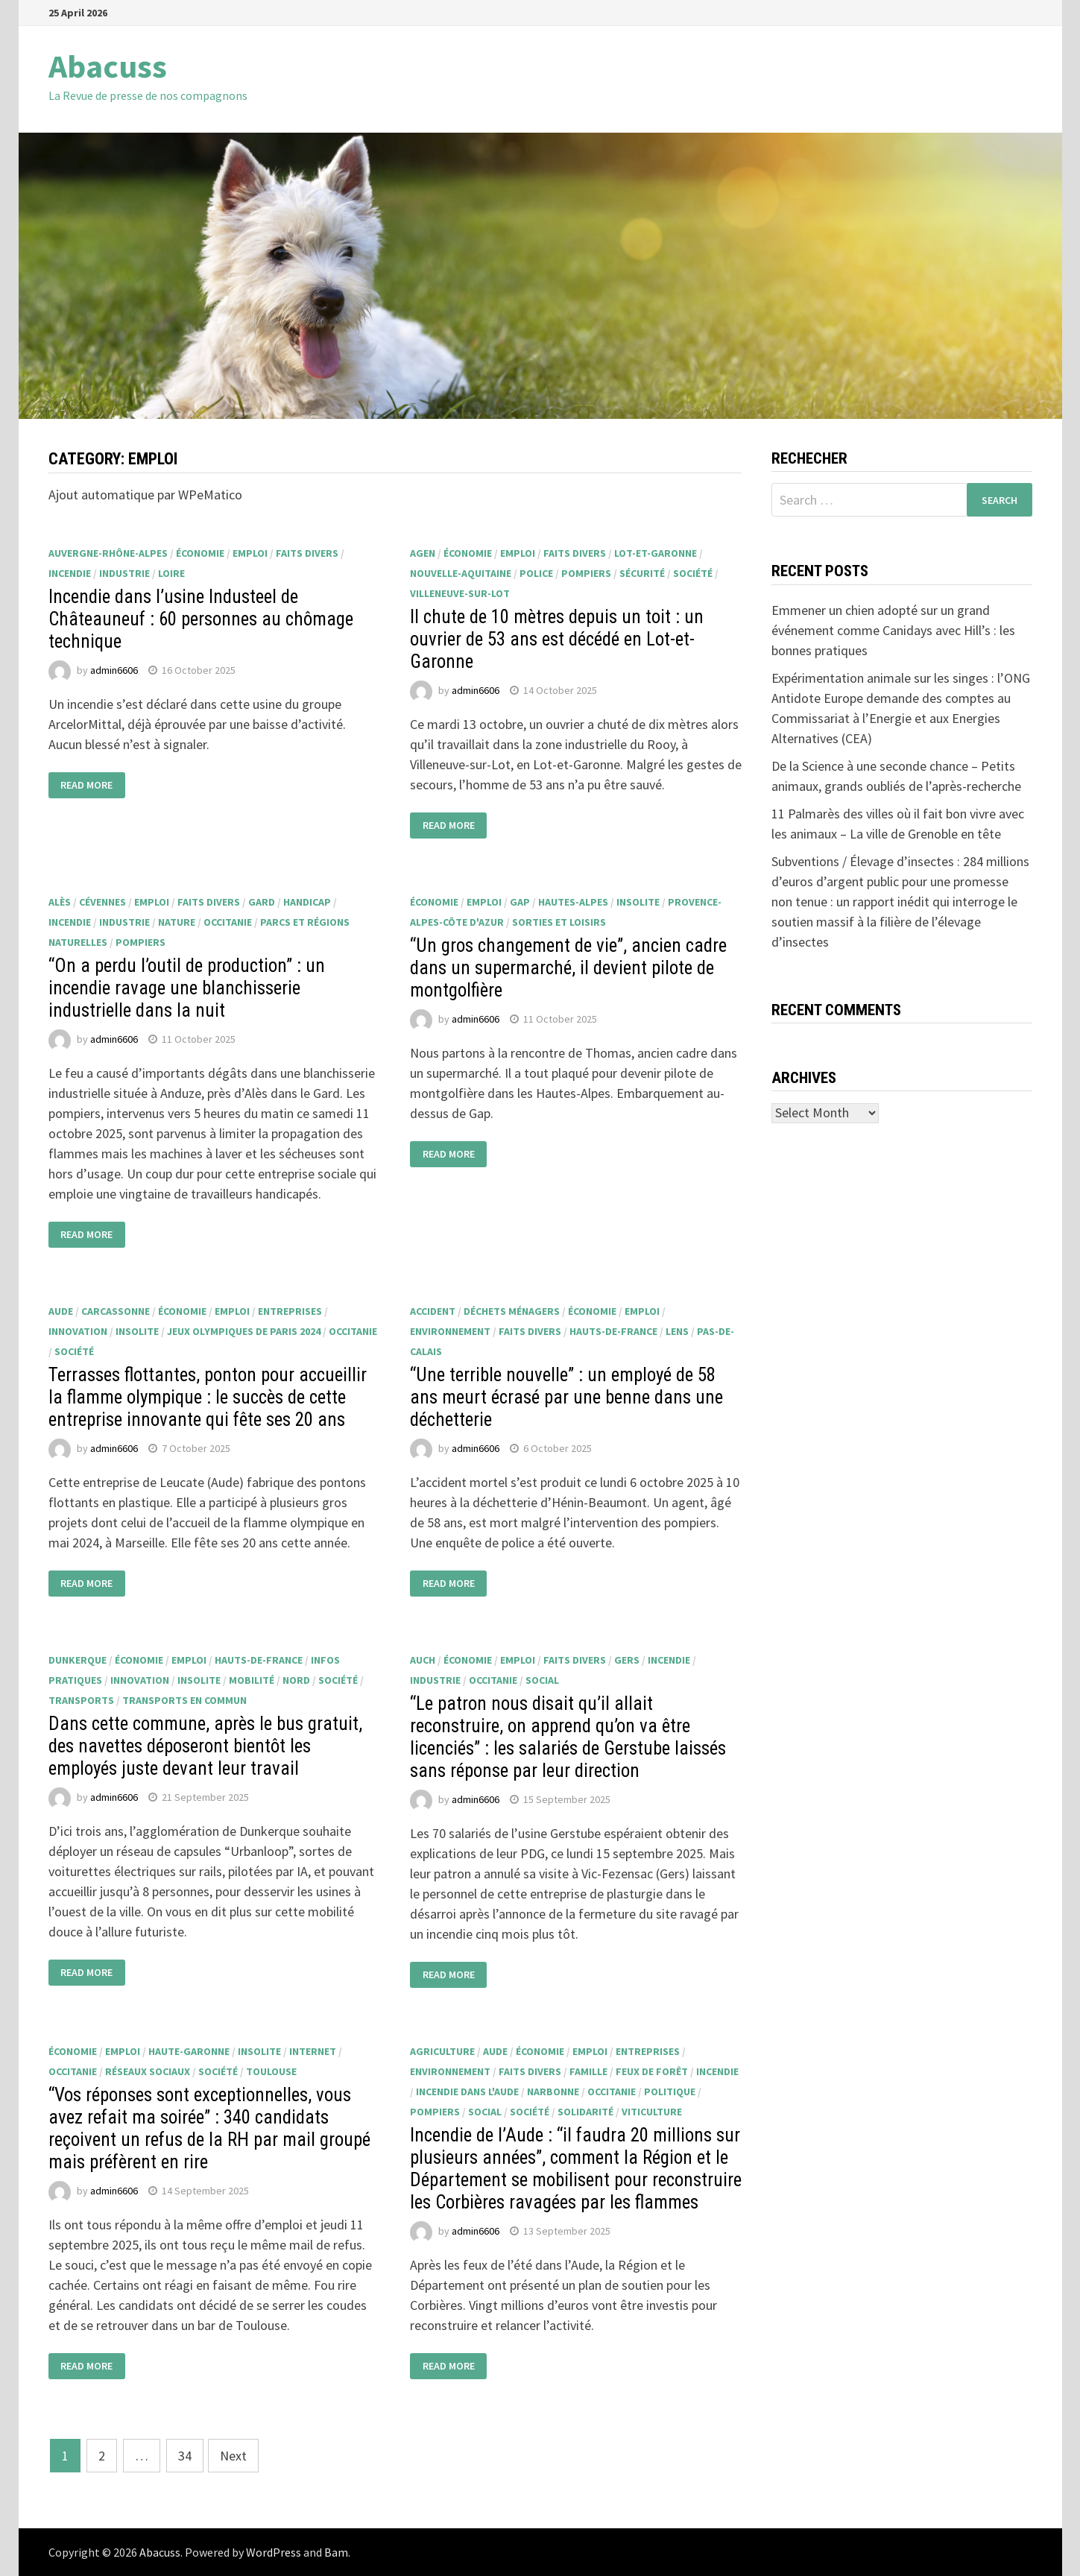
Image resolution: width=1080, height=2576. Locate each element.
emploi (250, 553)
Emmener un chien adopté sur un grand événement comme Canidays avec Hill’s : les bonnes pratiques (893, 630)
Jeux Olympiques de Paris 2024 (243, 1331)
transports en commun (184, 1700)
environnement (450, 1331)
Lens (677, 1331)
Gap (520, 902)
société (693, 573)
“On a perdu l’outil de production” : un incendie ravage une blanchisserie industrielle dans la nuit (186, 988)
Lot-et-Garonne (655, 553)
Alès (59, 902)
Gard (261, 902)
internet (312, 2051)
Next (233, 2455)
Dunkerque (77, 1660)
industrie (124, 573)
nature (176, 922)
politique (669, 2091)
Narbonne (553, 2091)
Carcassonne (115, 1311)
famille (588, 2071)
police (536, 573)
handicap (307, 902)
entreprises (290, 1311)
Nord (296, 1680)
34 (185, 2455)
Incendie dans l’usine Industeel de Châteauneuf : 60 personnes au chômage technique (200, 619)
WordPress (273, 2552)
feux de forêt (652, 2071)
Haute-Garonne (189, 2051)
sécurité (642, 573)
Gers (627, 1660)
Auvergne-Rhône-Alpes (108, 553)
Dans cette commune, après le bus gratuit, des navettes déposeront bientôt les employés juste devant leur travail (205, 1746)
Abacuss (107, 65)
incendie (69, 573)
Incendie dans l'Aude (467, 2091)
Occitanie (227, 922)
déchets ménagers (512, 1311)
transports (81, 1700)
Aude (60, 1311)
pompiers (586, 573)
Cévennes (102, 902)
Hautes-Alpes (573, 902)
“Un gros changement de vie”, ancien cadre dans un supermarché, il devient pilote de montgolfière (568, 968)
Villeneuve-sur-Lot (460, 593)
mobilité (251, 1680)
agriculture (442, 2051)
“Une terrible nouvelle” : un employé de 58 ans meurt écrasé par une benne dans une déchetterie (566, 1397)
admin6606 (114, 670)
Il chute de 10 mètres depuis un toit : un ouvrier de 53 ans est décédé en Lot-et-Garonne (557, 639)
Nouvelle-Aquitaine (460, 573)
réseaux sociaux (147, 2071)
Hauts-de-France (613, 1331)
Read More (86, 785)
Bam (336, 2552)
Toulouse (271, 2071)
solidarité (585, 2111)
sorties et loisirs (559, 922)
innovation (77, 1331)
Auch (422, 1660)
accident (432, 1311)
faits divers (307, 553)
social (542, 1680)
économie (200, 553)
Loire (171, 573)
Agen (422, 553)
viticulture (652, 2111)
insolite (638, 902)
